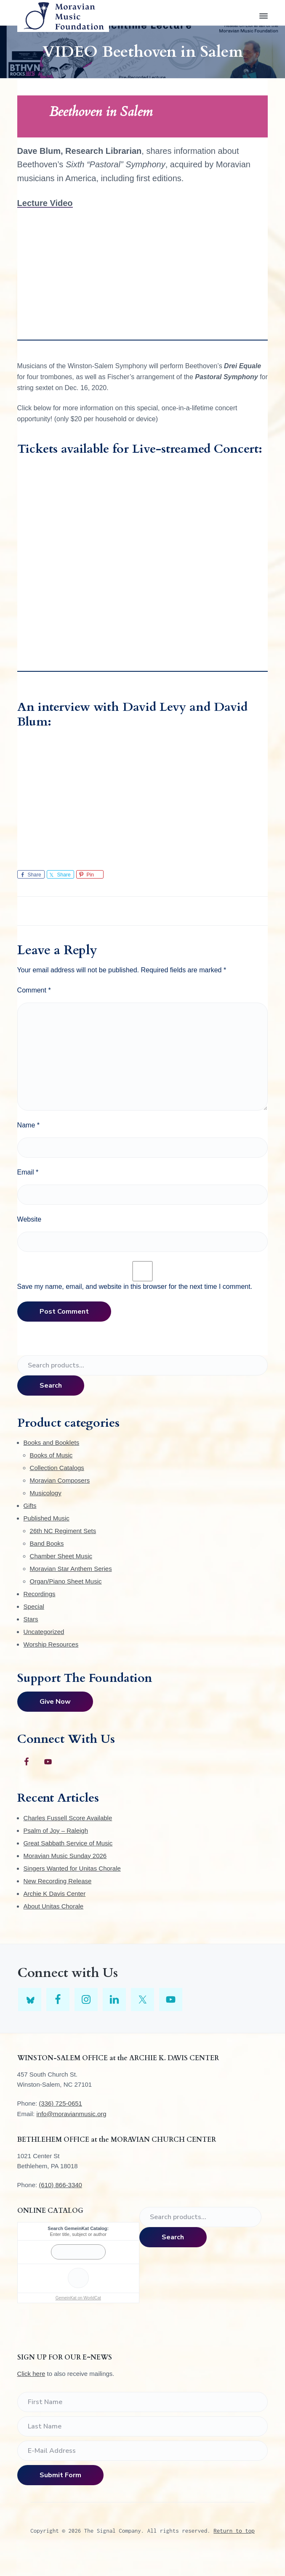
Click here (31, 2373)
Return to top (234, 2530)
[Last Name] (142, 2426)
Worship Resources (51, 1644)
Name (28, 1125)
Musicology (45, 1493)
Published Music (46, 1518)
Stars (31, 1619)
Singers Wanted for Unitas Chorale (72, 1868)
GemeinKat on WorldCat (78, 2298)
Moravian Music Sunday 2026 (65, 1855)
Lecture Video (45, 203)
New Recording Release (58, 1880)
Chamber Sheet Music (61, 1556)
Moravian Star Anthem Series (71, 1568)
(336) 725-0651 (60, 2103)
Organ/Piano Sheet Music (66, 1581)
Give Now (55, 1701)
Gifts (30, 1505)
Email (28, 1172)
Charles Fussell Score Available (68, 1817)
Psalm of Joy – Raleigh (56, 1830)
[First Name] (142, 2402)
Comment (34, 990)
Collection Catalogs (57, 1467)
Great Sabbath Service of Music (68, 1843)
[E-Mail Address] (142, 2451)
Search (51, 1385)
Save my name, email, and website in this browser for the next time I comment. (134, 1286)
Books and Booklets (52, 1442)
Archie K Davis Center (55, 1893)
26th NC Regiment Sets (63, 1530)
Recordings (40, 1593)
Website (29, 1219)
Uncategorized (44, 1631)
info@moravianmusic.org (71, 2113)
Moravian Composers (60, 1480)
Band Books (47, 1543)
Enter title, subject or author (78, 2234)
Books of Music (51, 1455)
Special (34, 1606)
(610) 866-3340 (60, 2184)
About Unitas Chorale (54, 1906)
